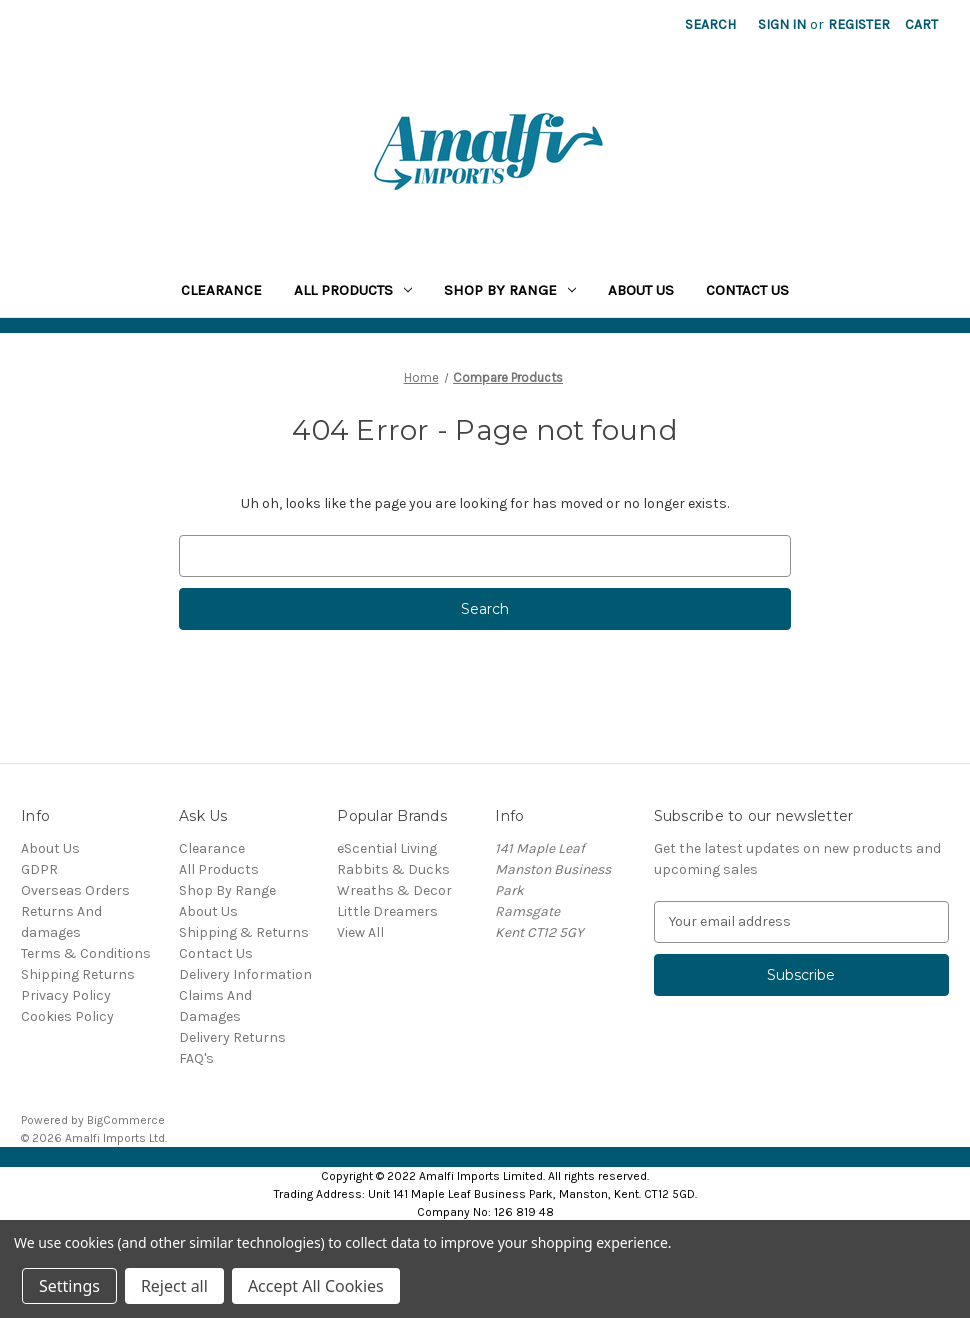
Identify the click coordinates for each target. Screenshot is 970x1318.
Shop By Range (510, 290)
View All (360, 932)
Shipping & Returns (244, 932)
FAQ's (196, 1058)
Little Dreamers (387, 911)
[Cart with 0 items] (921, 24)
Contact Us (747, 290)
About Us (641, 290)
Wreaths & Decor (394, 890)
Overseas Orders (75, 890)
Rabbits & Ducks (393, 869)
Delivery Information (245, 974)
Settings (69, 1286)
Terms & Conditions (86, 953)
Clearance (221, 290)
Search (710, 24)
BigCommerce (126, 1120)
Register (859, 24)
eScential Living (387, 848)
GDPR (39, 869)
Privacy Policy (66, 995)
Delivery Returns (232, 1037)
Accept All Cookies (316, 1286)
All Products (353, 290)
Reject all (174, 1286)
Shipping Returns (78, 974)
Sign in (782, 24)
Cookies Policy (67, 1016)
